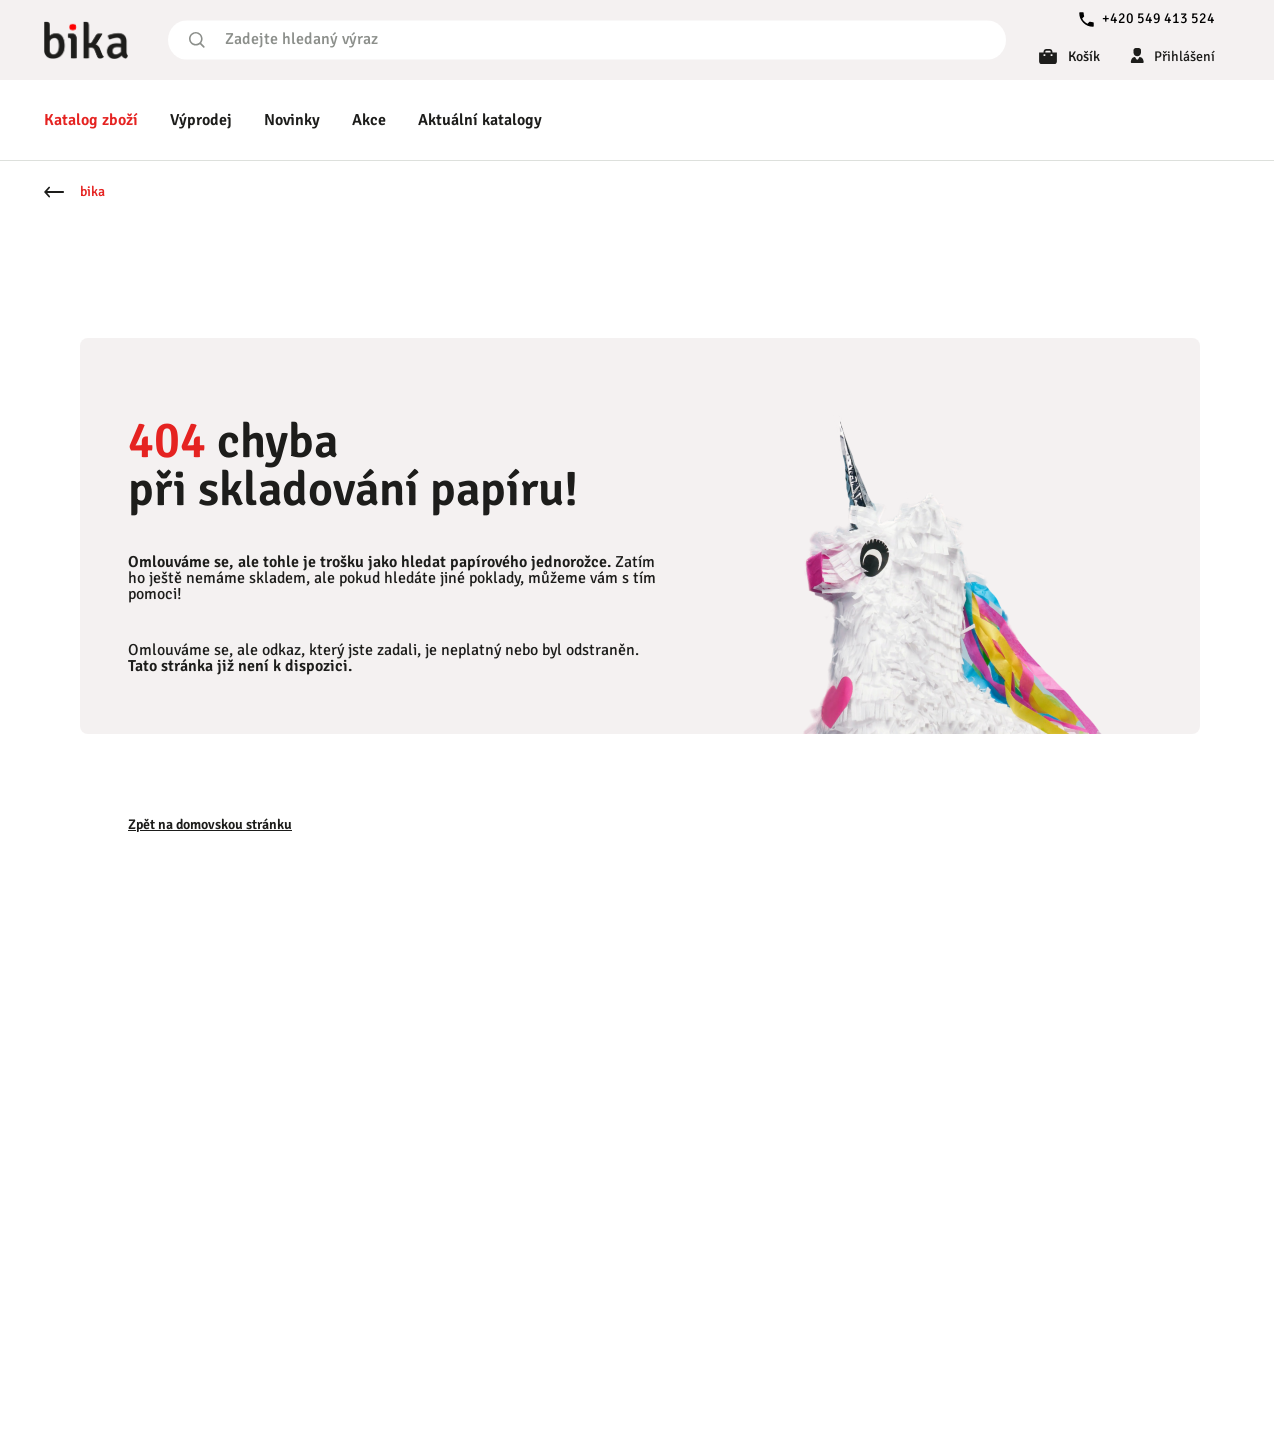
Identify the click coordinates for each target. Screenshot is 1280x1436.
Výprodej (201, 120)
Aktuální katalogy (480, 120)
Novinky (292, 120)
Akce (369, 120)
